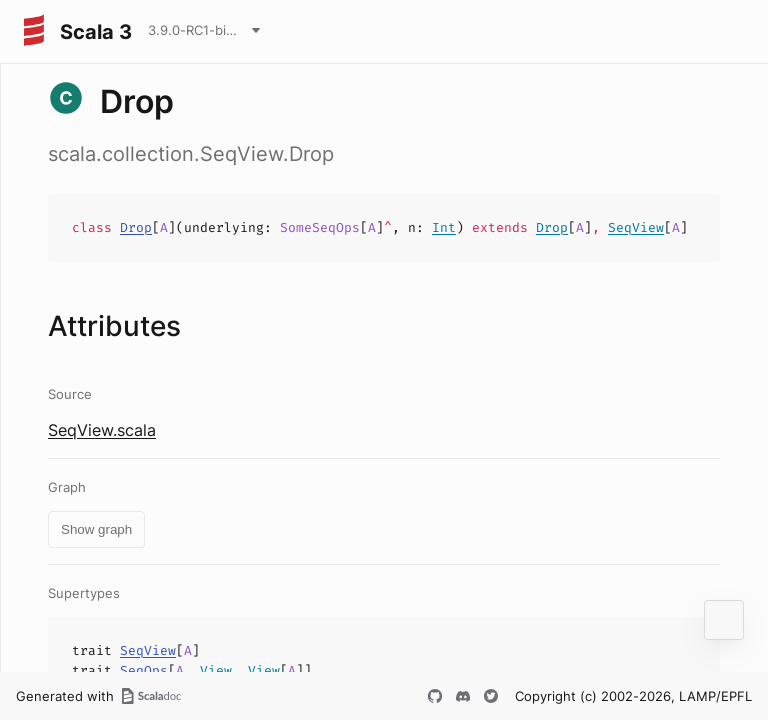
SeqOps (144, 670)
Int (444, 227)
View (216, 670)
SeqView (636, 227)
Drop (136, 227)
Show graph (96, 529)
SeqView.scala (102, 430)
